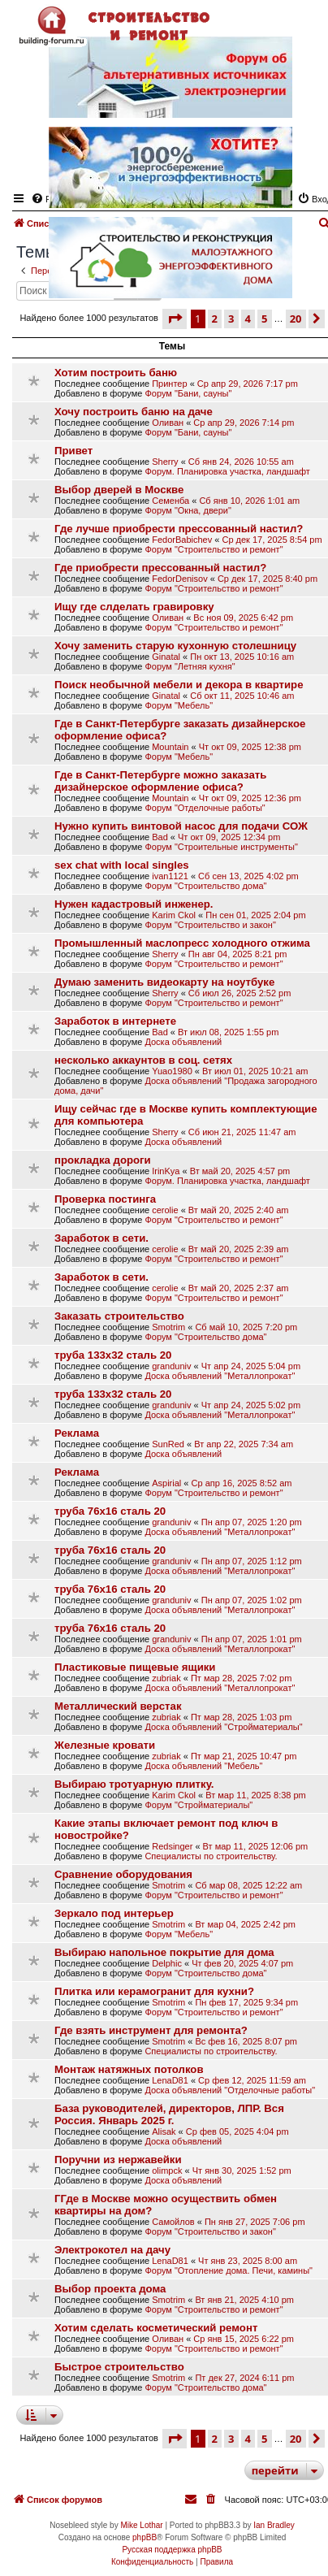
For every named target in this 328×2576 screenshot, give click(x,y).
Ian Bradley (274, 2525)
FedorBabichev (182, 539)
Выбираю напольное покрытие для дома (164, 1952)
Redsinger (172, 1846)
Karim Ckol (174, 915)
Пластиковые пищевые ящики (134, 1667)
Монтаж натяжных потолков (129, 2069)
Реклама (76, 1433)
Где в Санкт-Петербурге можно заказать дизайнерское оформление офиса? (160, 781)
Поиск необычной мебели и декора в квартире (178, 685)
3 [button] (231, 2438)
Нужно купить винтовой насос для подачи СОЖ (181, 826)
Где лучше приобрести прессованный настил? (178, 529)
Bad (160, 837)
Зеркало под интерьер (114, 1913)
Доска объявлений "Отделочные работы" (230, 2090)
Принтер (169, 383)
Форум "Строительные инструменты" (221, 847)
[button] (174, 318)
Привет (73, 451)
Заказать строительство (119, 1316)
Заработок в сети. (101, 1238)
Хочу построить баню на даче (133, 411)
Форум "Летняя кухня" (190, 666)
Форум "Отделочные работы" (205, 808)
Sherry (165, 461)
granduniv (171, 1366)
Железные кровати (104, 1745)
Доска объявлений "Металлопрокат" (220, 1376)
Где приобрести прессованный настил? (160, 568)
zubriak (166, 1678)
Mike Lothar (141, 2525)
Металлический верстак (117, 1706)
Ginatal (166, 656)
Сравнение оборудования (123, 1874)
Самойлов (173, 2222)
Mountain (170, 747)
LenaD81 (170, 2080)
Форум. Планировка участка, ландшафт (227, 471)
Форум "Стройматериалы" (198, 1805)
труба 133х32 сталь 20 (112, 1355)
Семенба (170, 500)
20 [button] (296, 2438)
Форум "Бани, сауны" (188, 393)
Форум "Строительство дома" (205, 886)
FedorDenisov (179, 578)
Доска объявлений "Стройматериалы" (223, 1727)
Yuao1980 (172, 1071)
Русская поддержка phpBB (172, 2549)
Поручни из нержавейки (118, 2159)
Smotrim (168, 1327)
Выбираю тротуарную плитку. (134, 1784)
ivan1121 (170, 876)
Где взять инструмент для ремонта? (151, 2030)
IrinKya (165, 1171)
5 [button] (264, 2438)
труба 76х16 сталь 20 (110, 1511)
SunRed (168, 1444)
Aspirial (166, 1483)
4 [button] (248, 2438)
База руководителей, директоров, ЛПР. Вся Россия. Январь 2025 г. (169, 2114)
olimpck (167, 2170)
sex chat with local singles (121, 865)
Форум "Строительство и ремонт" (214, 549)
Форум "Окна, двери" (188, 510)
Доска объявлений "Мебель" (203, 1766)
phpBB (144, 2537)
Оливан (167, 422)
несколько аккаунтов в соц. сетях (143, 1060)
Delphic (167, 1963)
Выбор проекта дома (110, 2289)
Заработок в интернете (115, 1021)
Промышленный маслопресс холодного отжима (182, 943)
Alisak (163, 2131)
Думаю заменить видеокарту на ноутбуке (164, 982)
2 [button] (215, 2438)
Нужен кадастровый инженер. (133, 904)
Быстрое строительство (119, 2367)
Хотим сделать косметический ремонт (155, 2328)
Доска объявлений (183, 1042)
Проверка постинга (105, 1199)
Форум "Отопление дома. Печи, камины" (229, 2270)
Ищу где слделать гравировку (134, 607)
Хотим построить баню (115, 372)
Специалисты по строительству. (211, 1856)
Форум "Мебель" (179, 705)
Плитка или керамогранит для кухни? (154, 1991)
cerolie (165, 1210)
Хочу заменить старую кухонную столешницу (175, 646)
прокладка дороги (102, 1160)
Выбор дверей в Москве (118, 490)
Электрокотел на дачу (112, 2250)
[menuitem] (212, 2499)
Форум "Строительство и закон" (210, 925)
